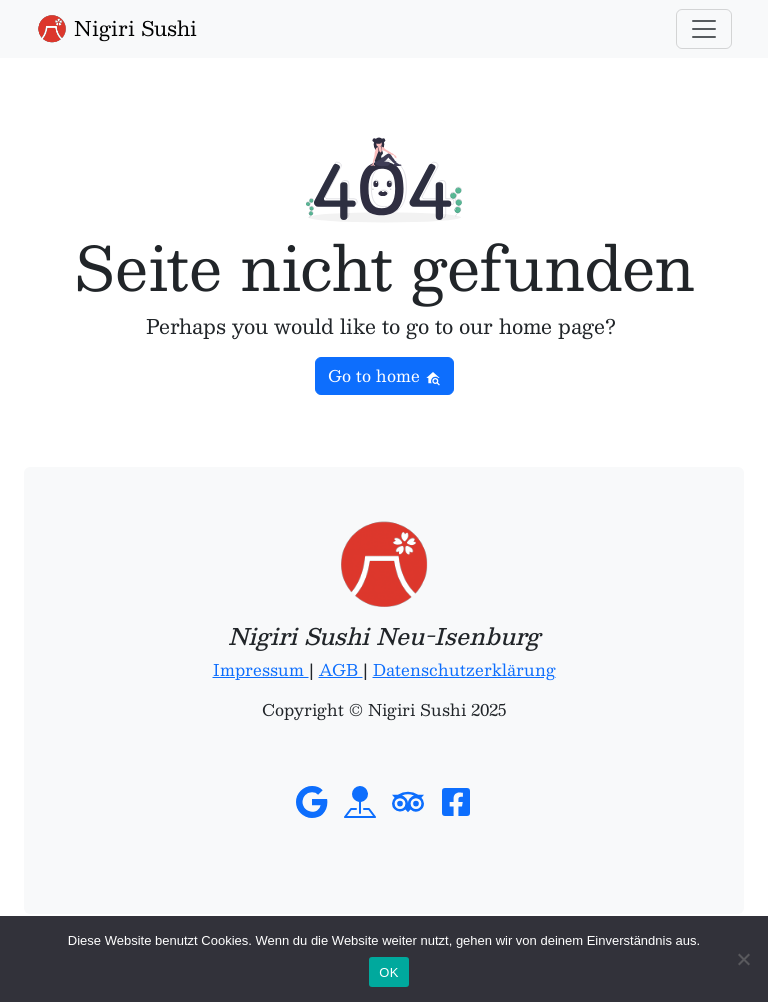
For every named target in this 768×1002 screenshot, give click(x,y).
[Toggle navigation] (704, 29)
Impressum (261, 669)
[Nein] (743, 959)
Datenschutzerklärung (464, 669)
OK (388, 972)
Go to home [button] (384, 375)
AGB (341, 669)
